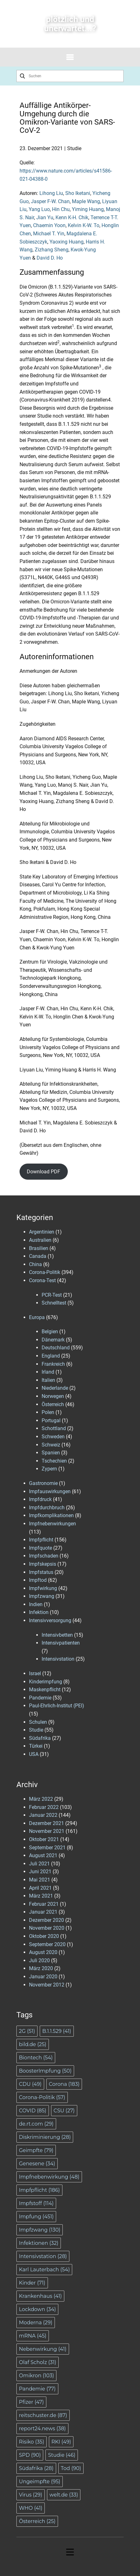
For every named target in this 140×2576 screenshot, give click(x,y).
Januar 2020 (43, 1977)
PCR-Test (52, 1295)
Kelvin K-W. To (83, 225)
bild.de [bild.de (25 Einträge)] (32, 2044)
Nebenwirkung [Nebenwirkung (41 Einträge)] (43, 2349)
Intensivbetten (57, 1635)
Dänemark (53, 1340)
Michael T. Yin (48, 234)
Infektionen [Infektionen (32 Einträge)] (38, 2243)
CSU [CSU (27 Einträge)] (64, 2111)
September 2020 (47, 1944)
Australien (40, 1240)
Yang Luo (39, 209)
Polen (48, 1412)
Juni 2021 (40, 1872)
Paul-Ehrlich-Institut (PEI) (56, 1706)
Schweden (53, 1437)
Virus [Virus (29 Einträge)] (30, 2495)
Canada (37, 1256)
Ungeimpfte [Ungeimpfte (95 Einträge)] (39, 2482)
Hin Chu (61, 209)
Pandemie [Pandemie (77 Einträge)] (37, 2389)
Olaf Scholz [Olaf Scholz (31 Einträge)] (37, 2362)
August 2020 (43, 1952)
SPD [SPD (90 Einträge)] (30, 2455)
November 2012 (46, 1985)
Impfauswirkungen (50, 1491)
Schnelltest (54, 1303)
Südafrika (40, 1738)
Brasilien (38, 1248)
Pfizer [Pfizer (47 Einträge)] (31, 2402)
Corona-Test (42, 1280)
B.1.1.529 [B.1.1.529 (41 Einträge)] (56, 2031)
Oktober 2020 (44, 1936)
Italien (48, 1380)
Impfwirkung (43, 1588)
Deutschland (56, 1348)
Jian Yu (44, 217)
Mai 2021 (39, 1880)
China (35, 1264)
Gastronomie (43, 1483)
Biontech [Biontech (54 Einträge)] (36, 2058)
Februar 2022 (44, 1807)
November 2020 (46, 1928)
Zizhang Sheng (51, 250)
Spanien (51, 1453)
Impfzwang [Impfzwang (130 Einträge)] (39, 2230)
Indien (36, 1604)
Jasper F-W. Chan (50, 201)
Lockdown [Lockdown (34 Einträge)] (37, 2309)
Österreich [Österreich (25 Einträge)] (37, 2521)
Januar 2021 (43, 1912)
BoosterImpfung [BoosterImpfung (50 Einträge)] (45, 2071)
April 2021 (40, 1888)
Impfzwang (41, 1596)
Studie (74, 148)
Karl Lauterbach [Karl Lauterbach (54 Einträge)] (44, 2270)
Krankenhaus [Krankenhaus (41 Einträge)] (40, 2296)
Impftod (38, 1580)
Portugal (51, 1420)
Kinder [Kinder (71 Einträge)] (32, 2283)
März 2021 (41, 1896)
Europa (37, 1317)
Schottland (54, 1428)
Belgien (50, 1332)
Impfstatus (41, 1572)
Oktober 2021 (44, 1839)
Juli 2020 (39, 1960)
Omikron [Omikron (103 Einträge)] (36, 2376)
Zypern (49, 1469)
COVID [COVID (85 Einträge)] (32, 2111)
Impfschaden (43, 1556)
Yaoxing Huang (67, 242)
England (51, 1356)
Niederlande (55, 1388)
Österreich (53, 1404)
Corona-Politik (44, 1272)
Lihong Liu (51, 193)
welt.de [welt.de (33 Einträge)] (64, 2495)
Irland (48, 1372)
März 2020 (41, 1968)
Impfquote (40, 1548)
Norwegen (53, 1396)
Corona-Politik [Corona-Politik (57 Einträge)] (42, 2097)
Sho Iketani (77, 193)
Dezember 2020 (46, 1920)
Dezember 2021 (46, 1823)
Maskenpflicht (45, 1690)
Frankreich (53, 1364)
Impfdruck (40, 1499)
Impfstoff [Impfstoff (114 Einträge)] (36, 2203)
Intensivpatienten (61, 1643)
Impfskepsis (42, 1564)
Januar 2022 (43, 1815)
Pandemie (40, 1698)
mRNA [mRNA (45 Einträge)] (32, 2336)
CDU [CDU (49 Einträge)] (30, 2084)
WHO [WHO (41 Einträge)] (30, 2508)
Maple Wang (86, 201)
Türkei (36, 1746)
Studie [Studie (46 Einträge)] (61, 2455)
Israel (35, 1673)
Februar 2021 (44, 1904)
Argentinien (41, 1232)
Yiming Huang (88, 209)
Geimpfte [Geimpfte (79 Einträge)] (36, 2150)
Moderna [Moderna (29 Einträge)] (35, 2323)
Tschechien (54, 1461)
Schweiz (51, 1445)
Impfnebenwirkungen (52, 1524)
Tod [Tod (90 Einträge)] (71, 2468)
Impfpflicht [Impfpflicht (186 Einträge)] (39, 2190)
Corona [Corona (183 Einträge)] (64, 2084)
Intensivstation (58, 1659)
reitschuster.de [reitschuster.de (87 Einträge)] (43, 2415)
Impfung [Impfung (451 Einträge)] (36, 2217)
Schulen (38, 1722)
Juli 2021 (39, 1864)
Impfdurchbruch (47, 1508)
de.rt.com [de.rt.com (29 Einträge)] (36, 2124)
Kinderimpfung (45, 1682)
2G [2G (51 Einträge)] (27, 2031)
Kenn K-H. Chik (71, 217)
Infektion (39, 1612)
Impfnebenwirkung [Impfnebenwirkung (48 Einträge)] (49, 2177)
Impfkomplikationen (51, 1515)
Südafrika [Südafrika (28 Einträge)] (36, 2468)
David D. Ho (50, 258)
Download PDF (43, 1172)
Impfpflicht (41, 1540)
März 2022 (41, 1799)
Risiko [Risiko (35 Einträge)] (31, 2442)
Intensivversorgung (50, 1620)
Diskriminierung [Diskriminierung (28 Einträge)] (45, 2137)
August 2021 (43, 1855)
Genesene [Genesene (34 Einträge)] (37, 2164)
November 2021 (46, 1831)
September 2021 (47, 1848)
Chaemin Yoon (49, 225)
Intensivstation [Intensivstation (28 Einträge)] (43, 2256)
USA (33, 1754)
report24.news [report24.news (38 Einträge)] (42, 2429)
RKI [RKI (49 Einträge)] (61, 2442)
